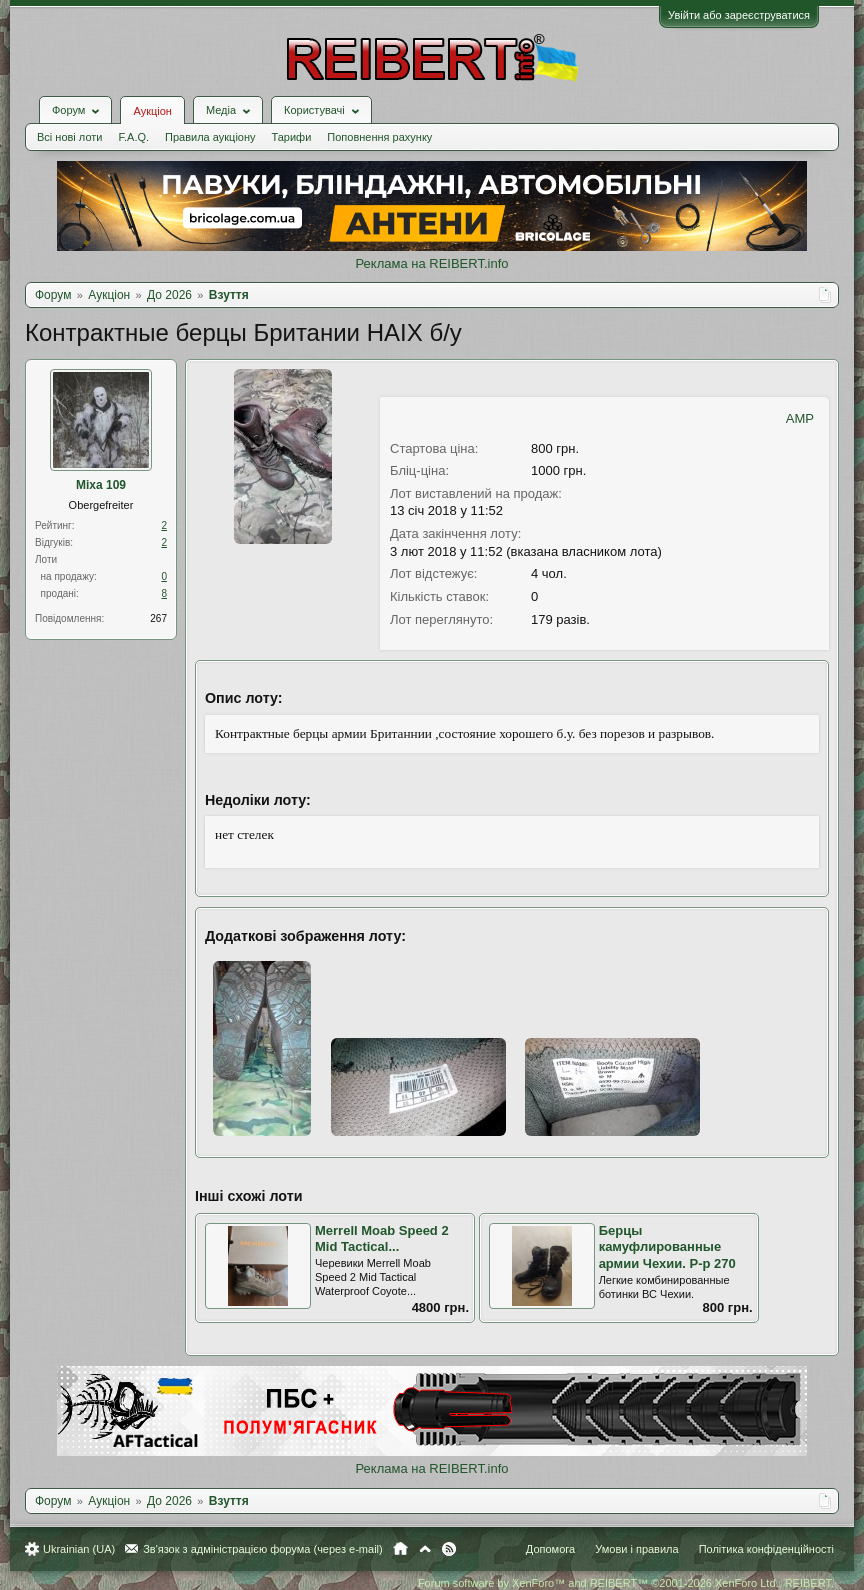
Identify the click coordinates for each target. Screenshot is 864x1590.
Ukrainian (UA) (79, 1549)
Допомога (550, 1549)
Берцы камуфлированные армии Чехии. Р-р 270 (667, 1247)
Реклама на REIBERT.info (431, 263)
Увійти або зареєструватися (739, 15)
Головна (400, 1549)
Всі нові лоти (69, 137)
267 (158, 618)
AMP (800, 418)
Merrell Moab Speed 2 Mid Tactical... (382, 1239)
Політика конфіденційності (766, 1549)
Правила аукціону (210, 137)
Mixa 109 (101, 485)
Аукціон (152, 111)
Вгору (425, 1549)
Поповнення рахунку (379, 137)
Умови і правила (636, 1549)
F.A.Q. (133, 137)
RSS (449, 1549)
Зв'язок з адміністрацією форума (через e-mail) (263, 1549)
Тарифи (292, 137)
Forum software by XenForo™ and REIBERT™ (626, 1583)
